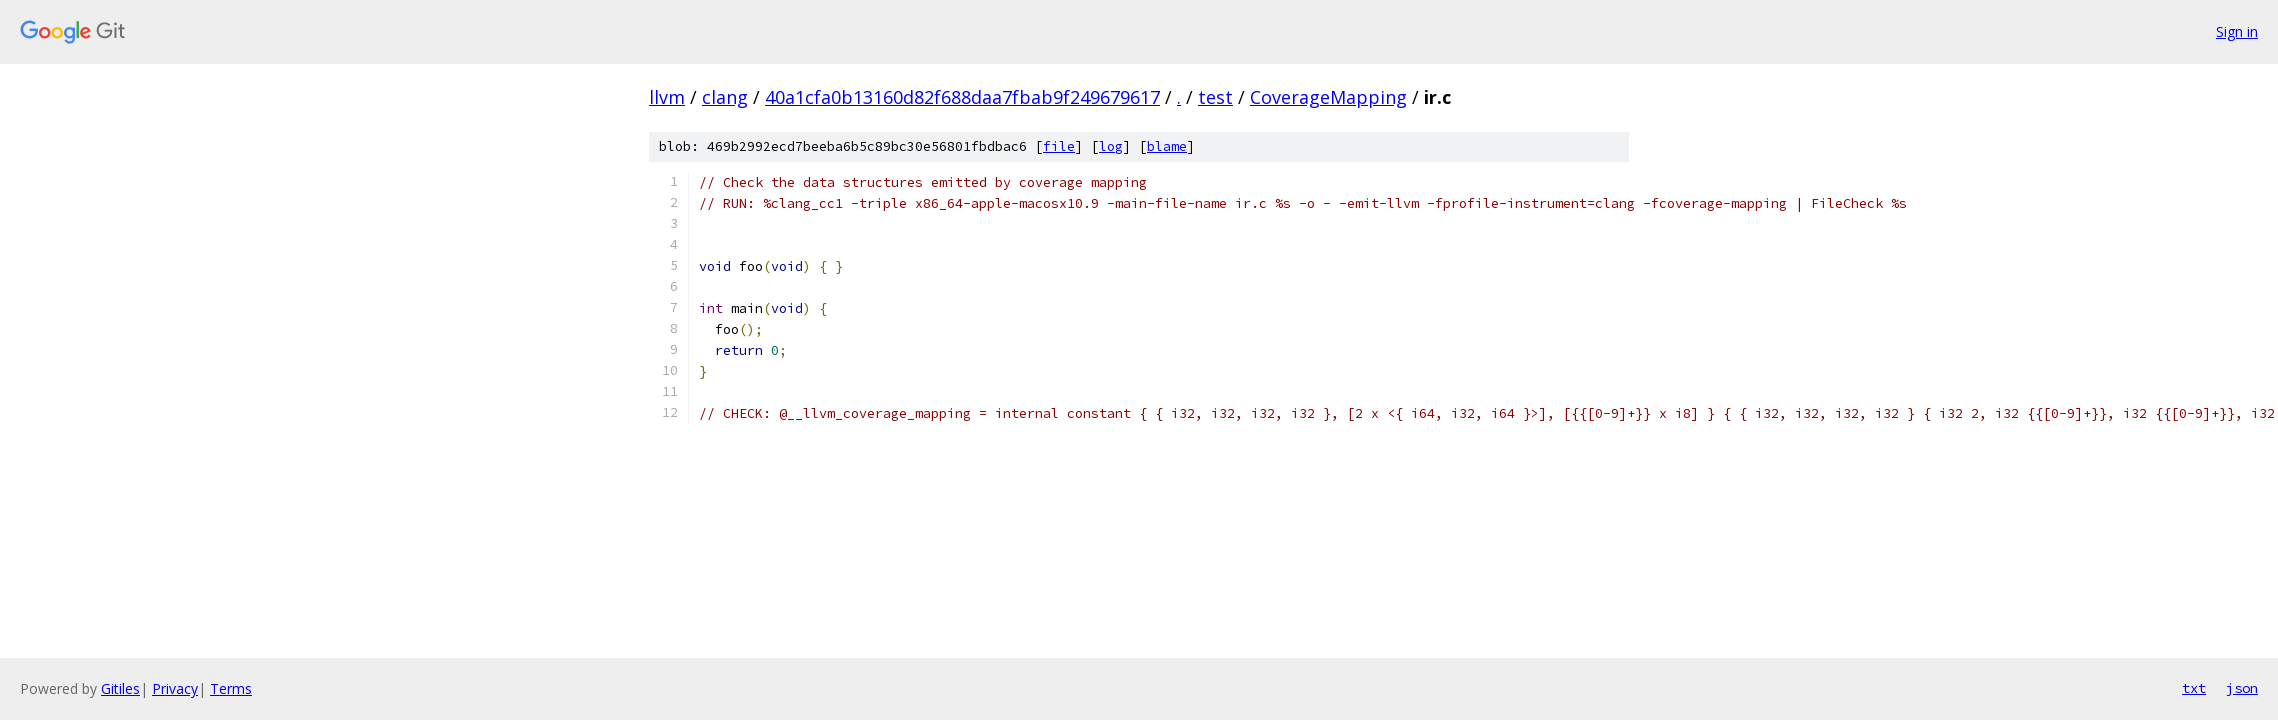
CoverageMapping (1328, 97)
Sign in (2237, 31)
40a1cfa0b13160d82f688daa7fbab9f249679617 (962, 97)
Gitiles (120, 688)
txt (2194, 688)
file (1059, 146)
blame (1167, 146)
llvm (667, 97)
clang (725, 97)
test (1215, 97)
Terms (231, 688)
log (1111, 146)
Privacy (175, 688)
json (2242, 688)
